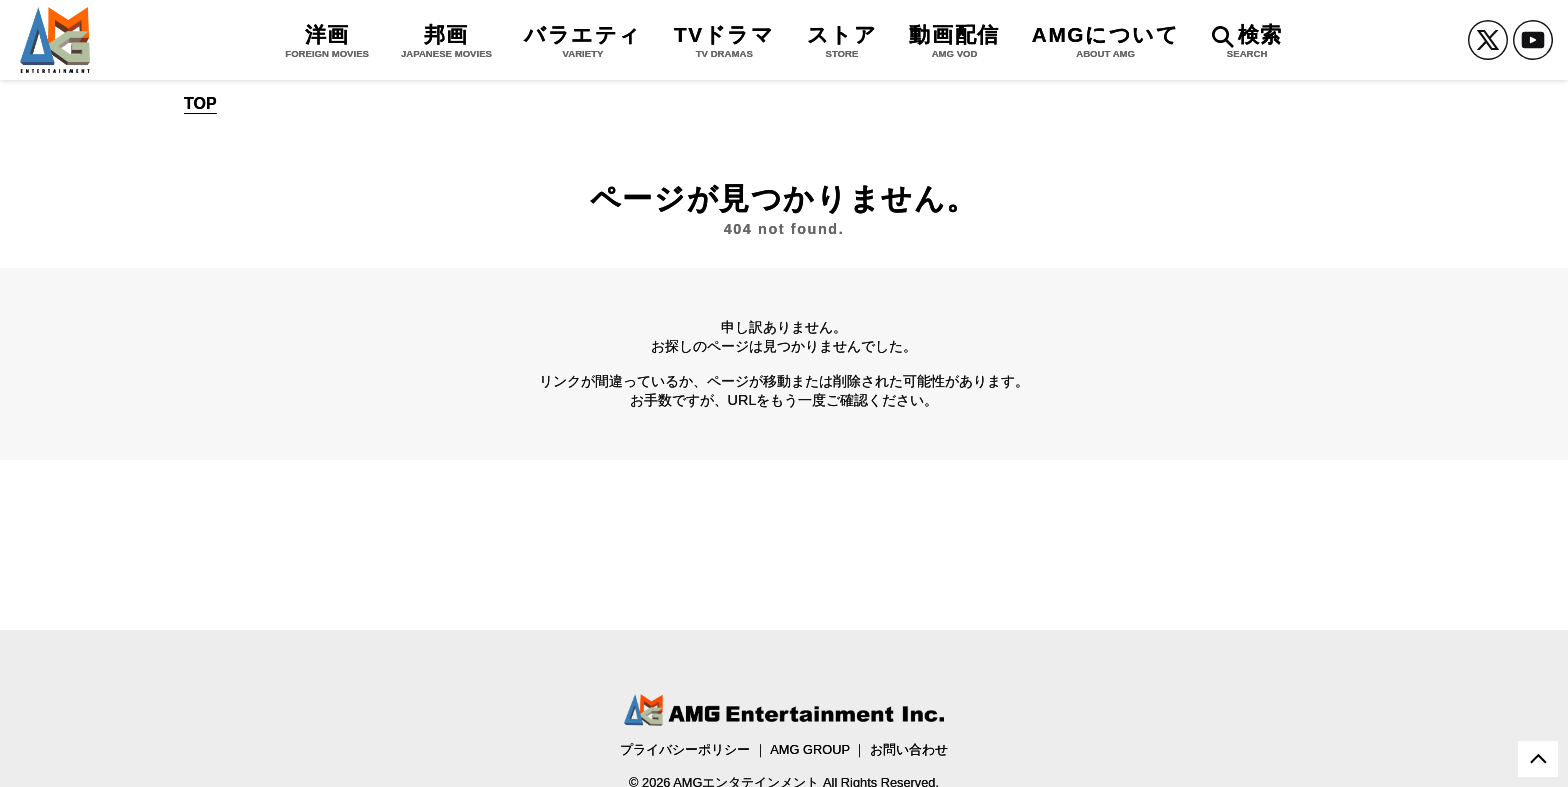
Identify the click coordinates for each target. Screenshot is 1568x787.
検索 (1247, 41)
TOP (200, 104)
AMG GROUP (809, 749)
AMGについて (1106, 41)
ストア (842, 41)
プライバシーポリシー (685, 749)
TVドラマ (724, 41)
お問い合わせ (909, 749)
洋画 (327, 41)
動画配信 (954, 41)
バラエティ (583, 41)
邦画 (446, 41)
